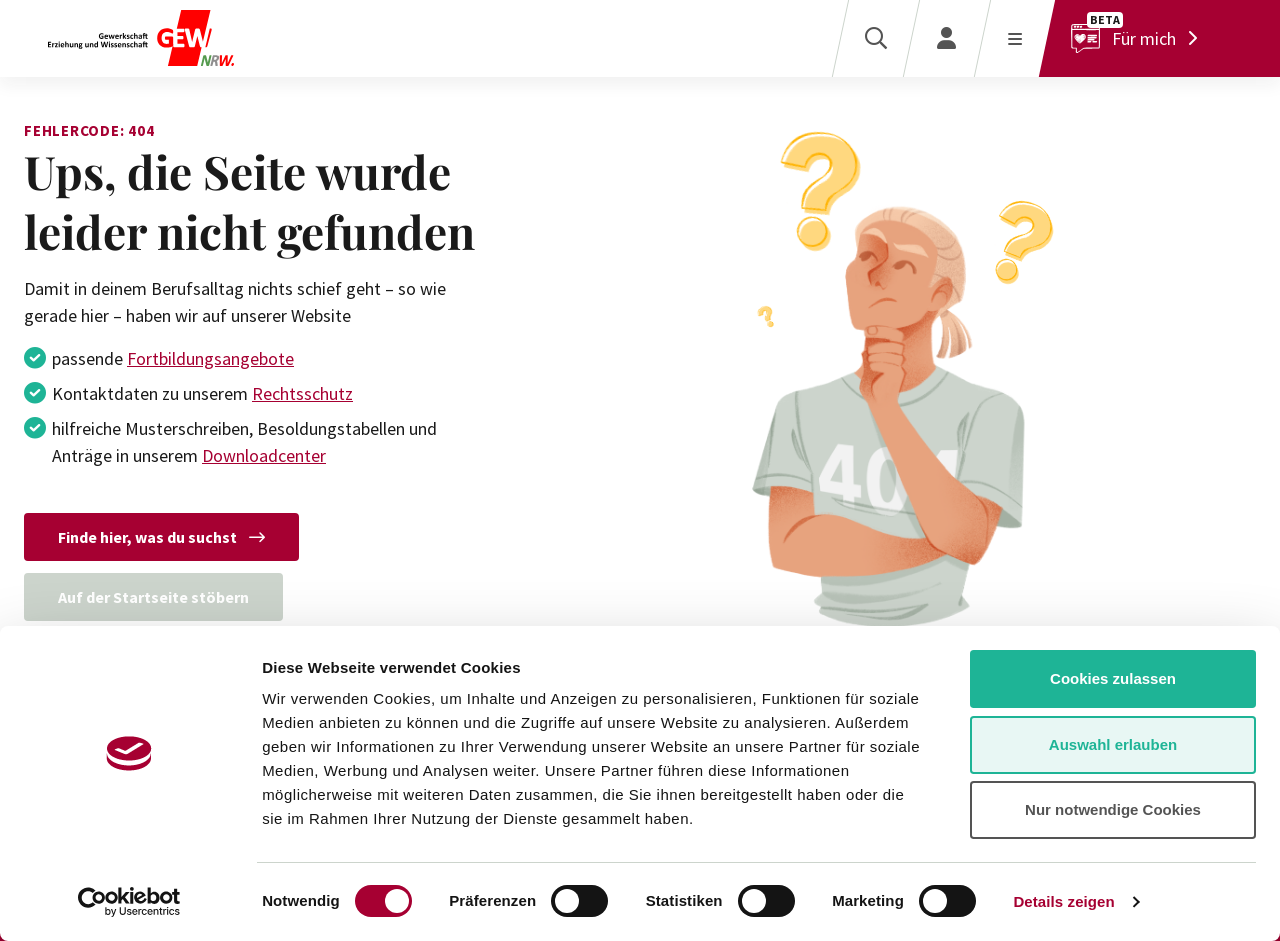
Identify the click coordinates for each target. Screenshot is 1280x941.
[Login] (946, 38)
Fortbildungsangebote (210, 358)
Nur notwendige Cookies (1113, 809)
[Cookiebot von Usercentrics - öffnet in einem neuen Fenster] (129, 902)
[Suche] (875, 38)
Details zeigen (1063, 901)
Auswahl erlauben (1113, 744)
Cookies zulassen (1113, 678)
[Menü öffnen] (1014, 38)
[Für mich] (1139, 38)
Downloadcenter (264, 455)
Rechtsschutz (302, 393)
